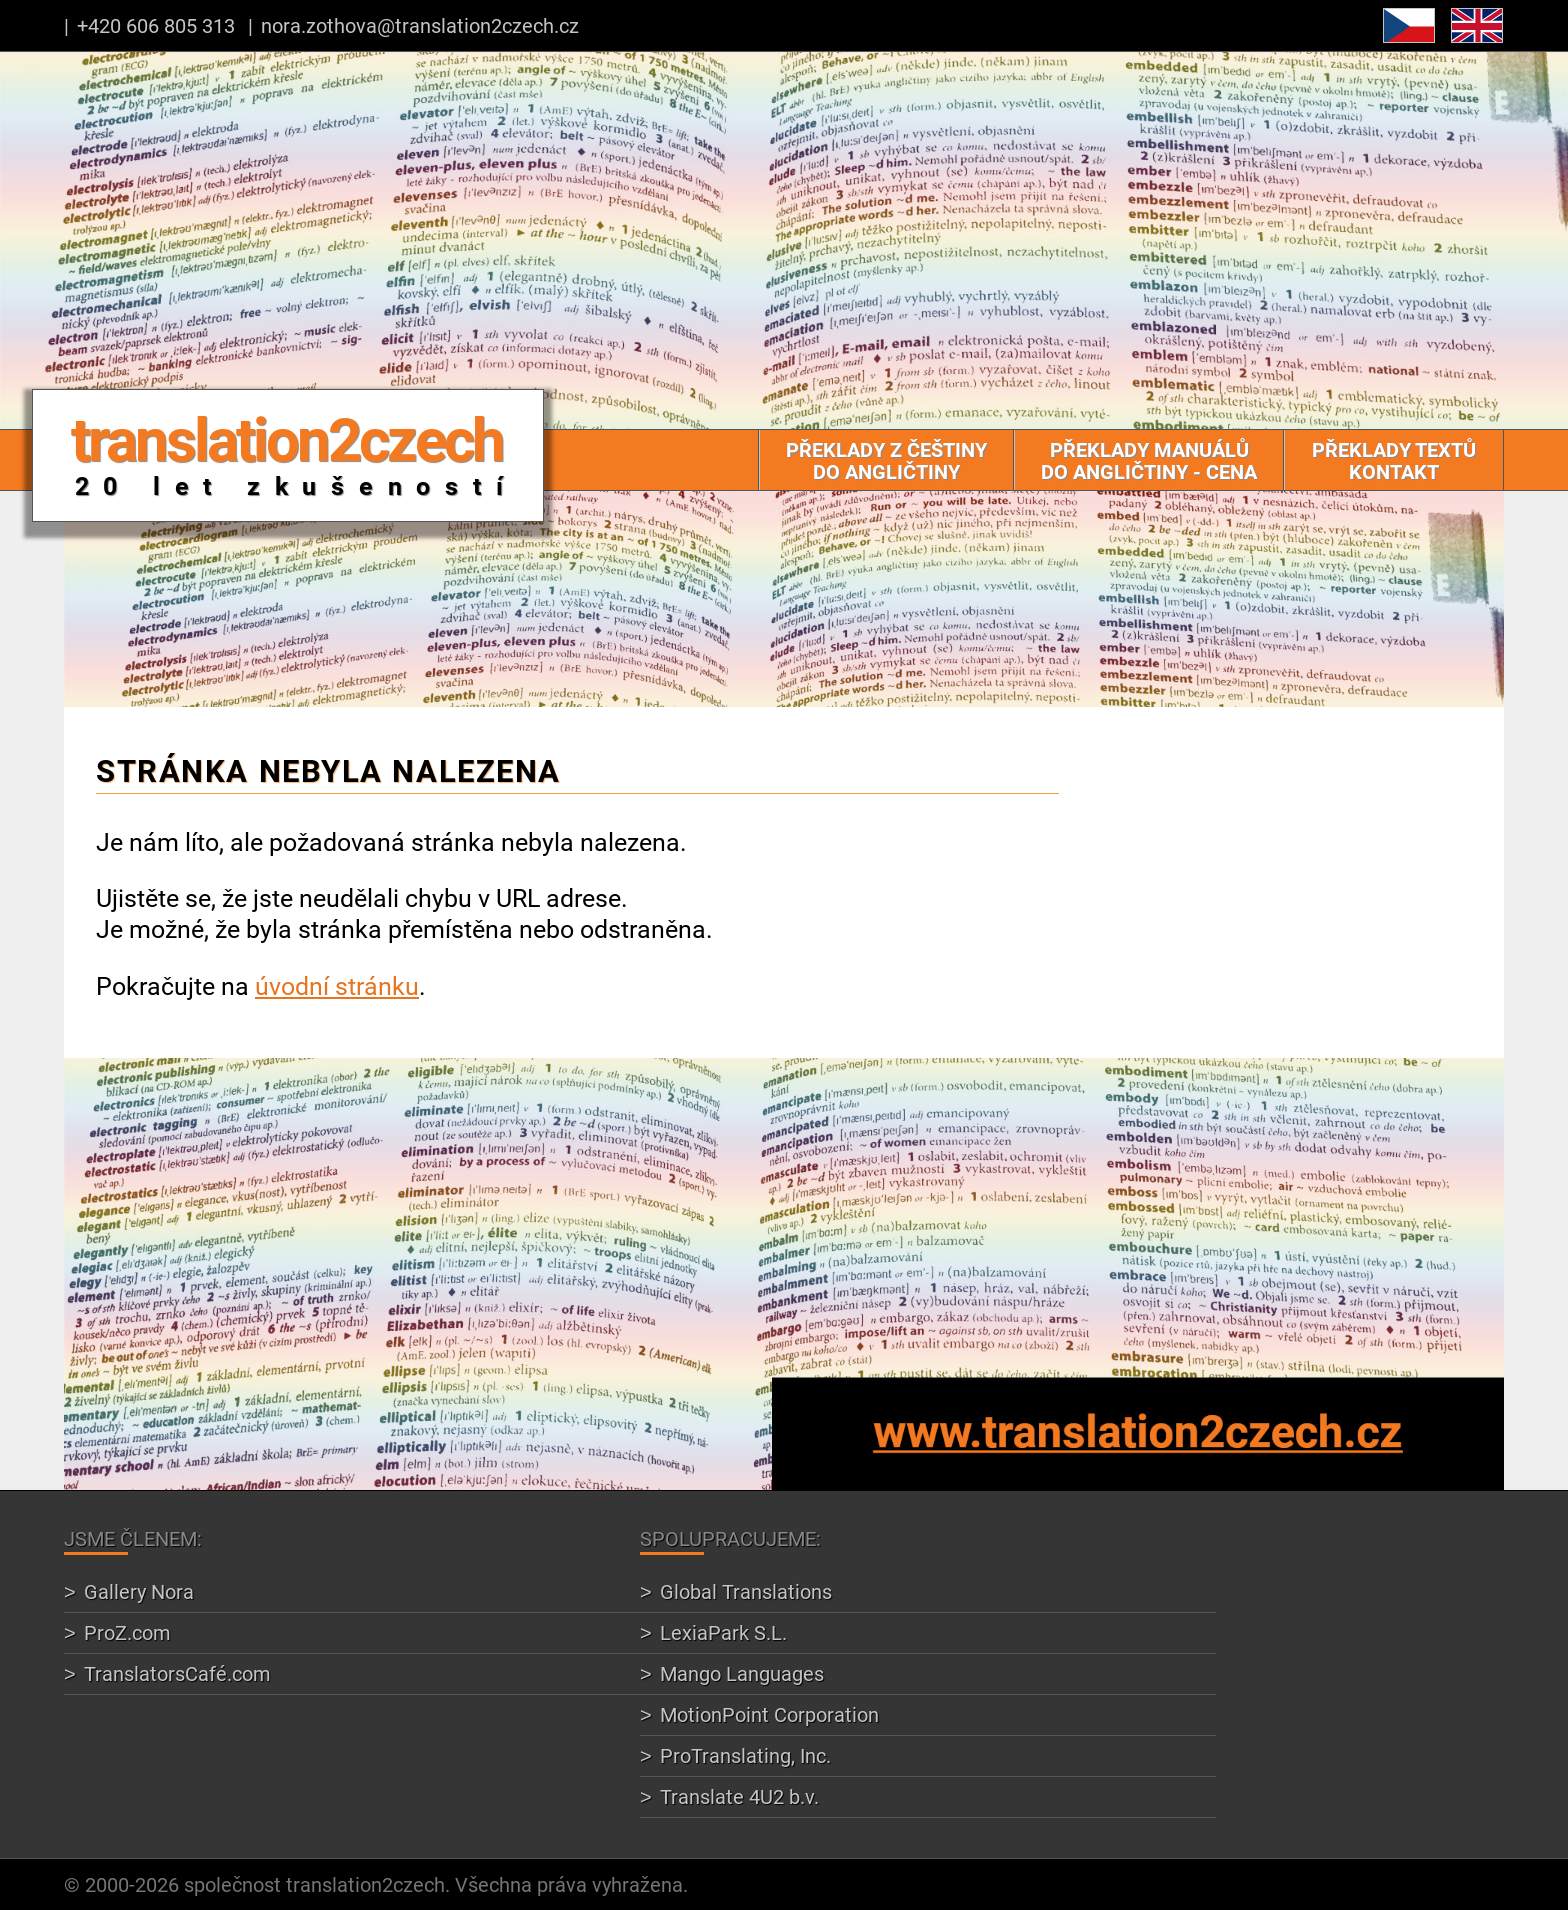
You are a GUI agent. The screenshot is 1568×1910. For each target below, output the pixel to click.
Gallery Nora (139, 1591)
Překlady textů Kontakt (1394, 460)
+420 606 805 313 (156, 25)
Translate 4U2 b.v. (739, 1796)
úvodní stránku (337, 985)
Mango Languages (742, 1673)
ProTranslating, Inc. (745, 1755)
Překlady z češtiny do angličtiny (886, 460)
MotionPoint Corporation (769, 1714)
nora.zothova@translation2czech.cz (420, 25)
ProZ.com (127, 1632)
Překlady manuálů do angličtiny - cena (1149, 460)
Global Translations (746, 1591)
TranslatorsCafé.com (177, 1673)
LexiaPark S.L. (723, 1632)
